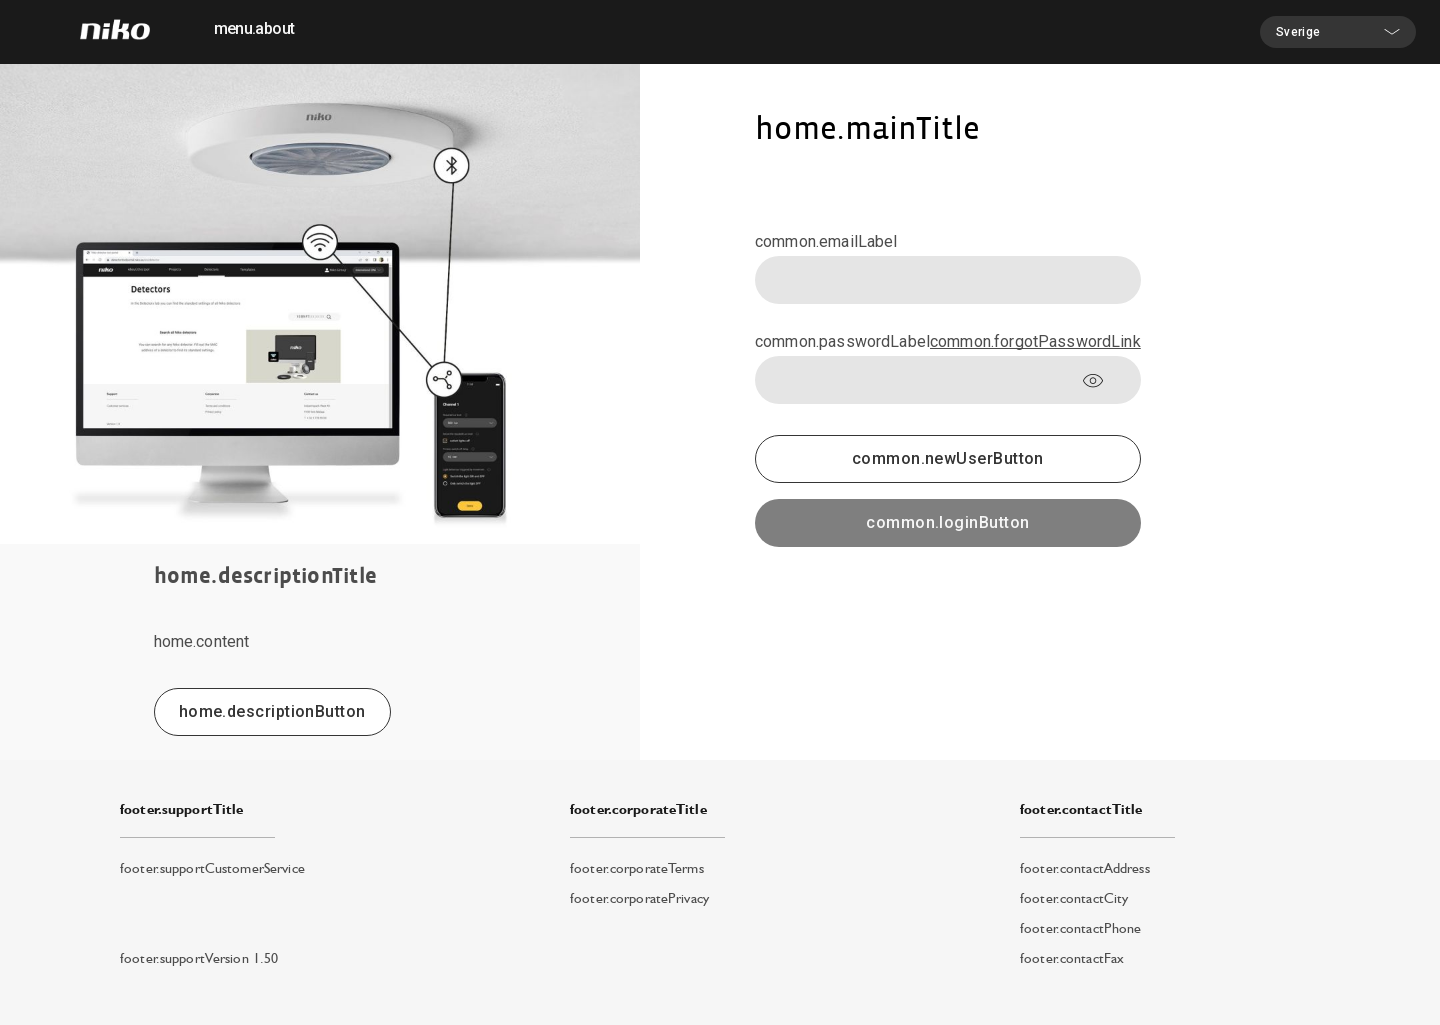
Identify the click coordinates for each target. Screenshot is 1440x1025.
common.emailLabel (826, 241)
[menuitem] (254, 32)
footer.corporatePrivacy (639, 898)
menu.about (254, 28)
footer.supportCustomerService (212, 868)
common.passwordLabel (842, 341)
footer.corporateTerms (637, 868)
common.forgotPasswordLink (1035, 341)
